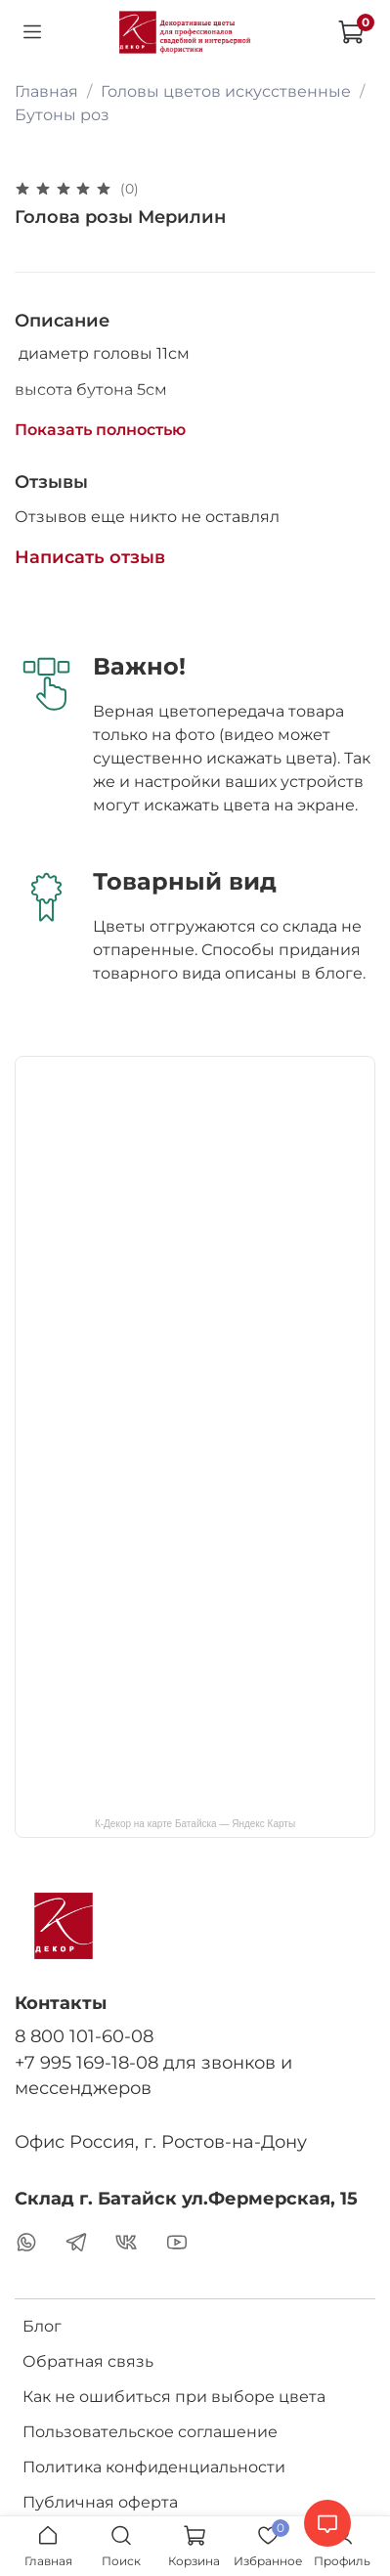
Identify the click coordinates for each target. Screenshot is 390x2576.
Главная (46, 91)
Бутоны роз (62, 115)
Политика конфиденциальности (153, 2467)
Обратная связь (87, 2361)
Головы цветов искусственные (226, 91)
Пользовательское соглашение (150, 2432)
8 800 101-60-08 (84, 2036)
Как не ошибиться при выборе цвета (173, 2396)
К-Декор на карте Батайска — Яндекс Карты (195, 1823)
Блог (42, 2326)
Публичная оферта (100, 2502)
